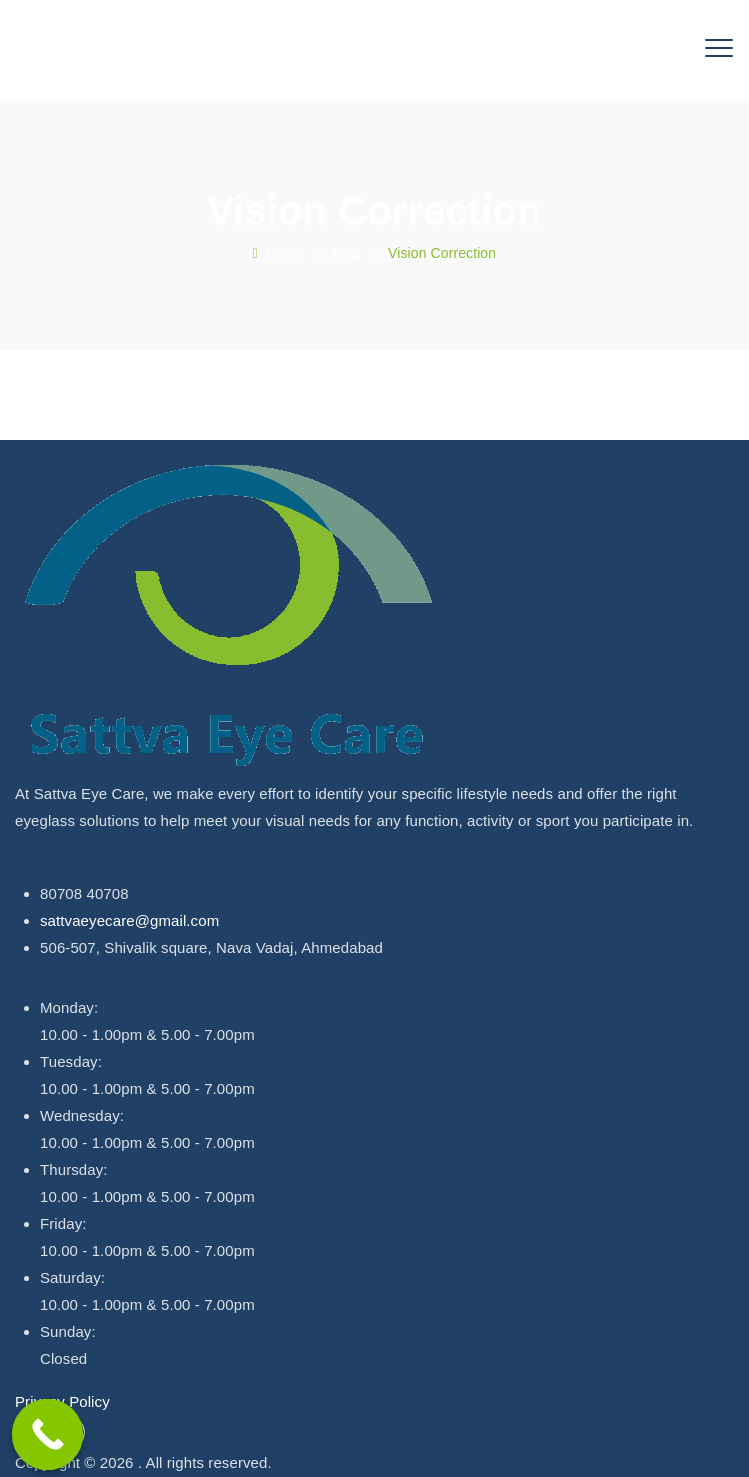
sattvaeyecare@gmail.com (129, 920)
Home (278, 253)
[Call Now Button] (48, 1435)
